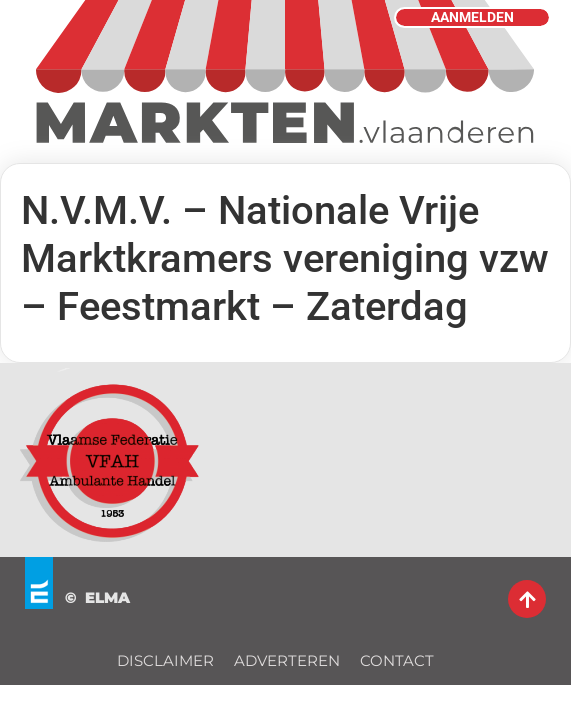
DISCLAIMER (165, 660)
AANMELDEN (472, 17)
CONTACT (397, 660)
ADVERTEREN (287, 660)
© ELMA (97, 597)
